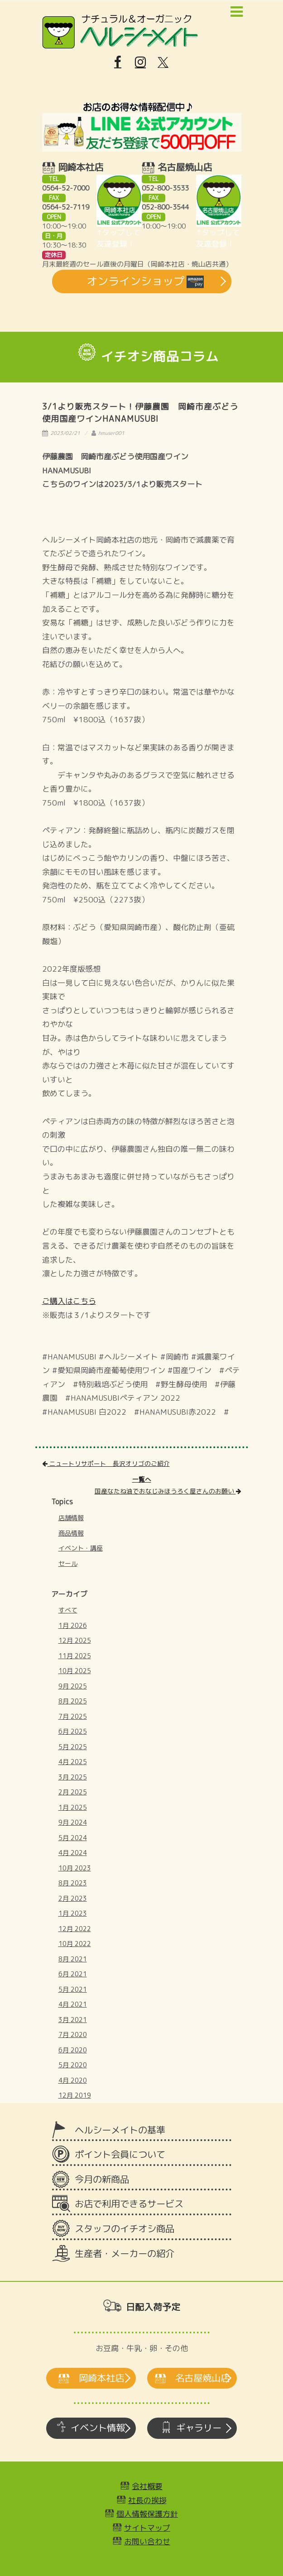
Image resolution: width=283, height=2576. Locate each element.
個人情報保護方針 (147, 2514)
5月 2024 (72, 1837)
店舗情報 (71, 1517)
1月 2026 (72, 1625)
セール (67, 1563)
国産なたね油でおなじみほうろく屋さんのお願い (168, 1491)
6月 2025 (72, 1731)
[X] (163, 62)
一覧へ (141, 1479)
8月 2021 (72, 1959)
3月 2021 (72, 2019)
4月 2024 (72, 1852)
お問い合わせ (147, 2541)
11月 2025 (74, 1655)
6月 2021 (72, 1974)
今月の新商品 (102, 2179)
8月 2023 (72, 1883)
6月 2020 (72, 2050)
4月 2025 (72, 1761)
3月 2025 (72, 1777)
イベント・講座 (80, 1548)
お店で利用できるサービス (129, 2203)
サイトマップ (147, 2528)
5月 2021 (72, 1989)
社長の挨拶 (147, 2500)
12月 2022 (74, 1928)
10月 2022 (74, 1943)
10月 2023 (74, 1868)
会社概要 (147, 2486)
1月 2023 (72, 1913)
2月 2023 (72, 1898)
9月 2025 (72, 1686)
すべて (67, 1610)
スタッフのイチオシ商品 (124, 2228)
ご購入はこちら (69, 1301)
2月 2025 (72, 1792)
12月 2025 (74, 1640)
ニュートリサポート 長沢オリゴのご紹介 (106, 1463)
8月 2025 (72, 1701)
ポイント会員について (120, 2154)
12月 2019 (74, 2095)
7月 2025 (72, 1716)
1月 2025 (72, 1807)
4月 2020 (72, 2080)
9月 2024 (72, 1822)
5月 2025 (72, 1746)
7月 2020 (72, 2034)
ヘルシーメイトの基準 (120, 2130)
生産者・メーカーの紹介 (124, 2253)
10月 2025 (74, 1670)
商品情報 (71, 1533)
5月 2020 (72, 2065)
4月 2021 (72, 2004)
